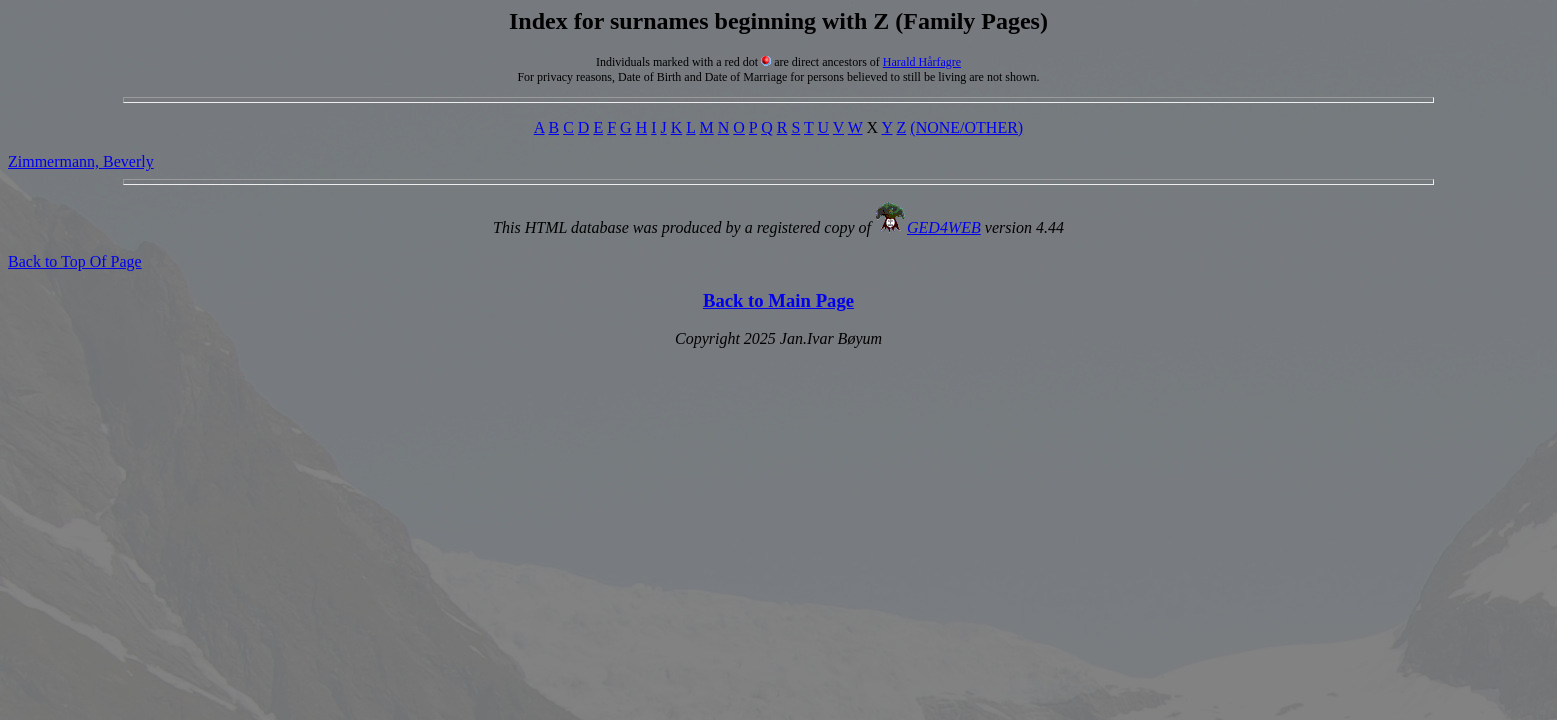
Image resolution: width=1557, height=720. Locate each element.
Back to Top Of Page (75, 261)
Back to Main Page (778, 300)
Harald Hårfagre (922, 62)
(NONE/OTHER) (966, 127)
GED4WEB (944, 227)
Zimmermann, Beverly (81, 161)
